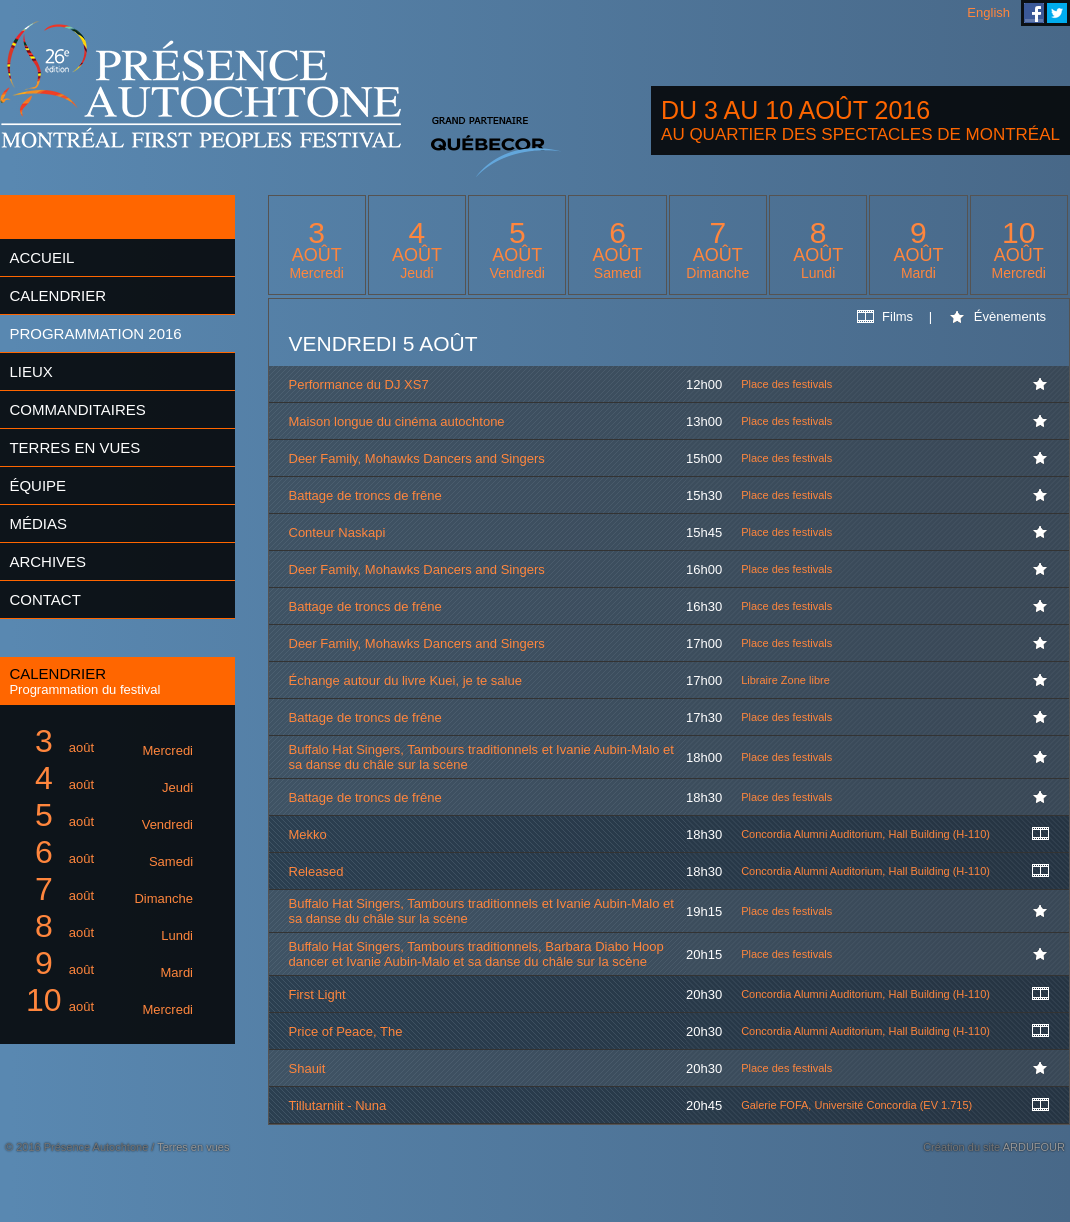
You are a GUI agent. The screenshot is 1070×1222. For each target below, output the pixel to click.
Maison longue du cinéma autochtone (397, 421)
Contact (44, 599)
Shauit (307, 1068)
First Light (317, 994)
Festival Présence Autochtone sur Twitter (1057, 13)
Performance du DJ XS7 (359, 384)
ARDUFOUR (1034, 1147)
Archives (47, 561)
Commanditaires (77, 409)
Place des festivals (786, 384)
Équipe (37, 485)
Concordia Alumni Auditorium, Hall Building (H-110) (865, 834)
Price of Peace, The (346, 1031)
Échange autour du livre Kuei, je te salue (405, 680)
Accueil (41, 257)
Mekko (308, 834)
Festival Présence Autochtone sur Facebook (1034, 13)
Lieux (30, 371)
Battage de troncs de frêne (365, 495)
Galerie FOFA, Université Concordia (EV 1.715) (856, 1105)
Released (316, 871)
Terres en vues (74, 447)
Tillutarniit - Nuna (338, 1105)
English (988, 12)
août (106, 741)
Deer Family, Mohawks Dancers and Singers (417, 458)
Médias (38, 523)
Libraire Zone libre (785, 680)
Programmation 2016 (95, 333)
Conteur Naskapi (337, 532)
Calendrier (57, 295)
